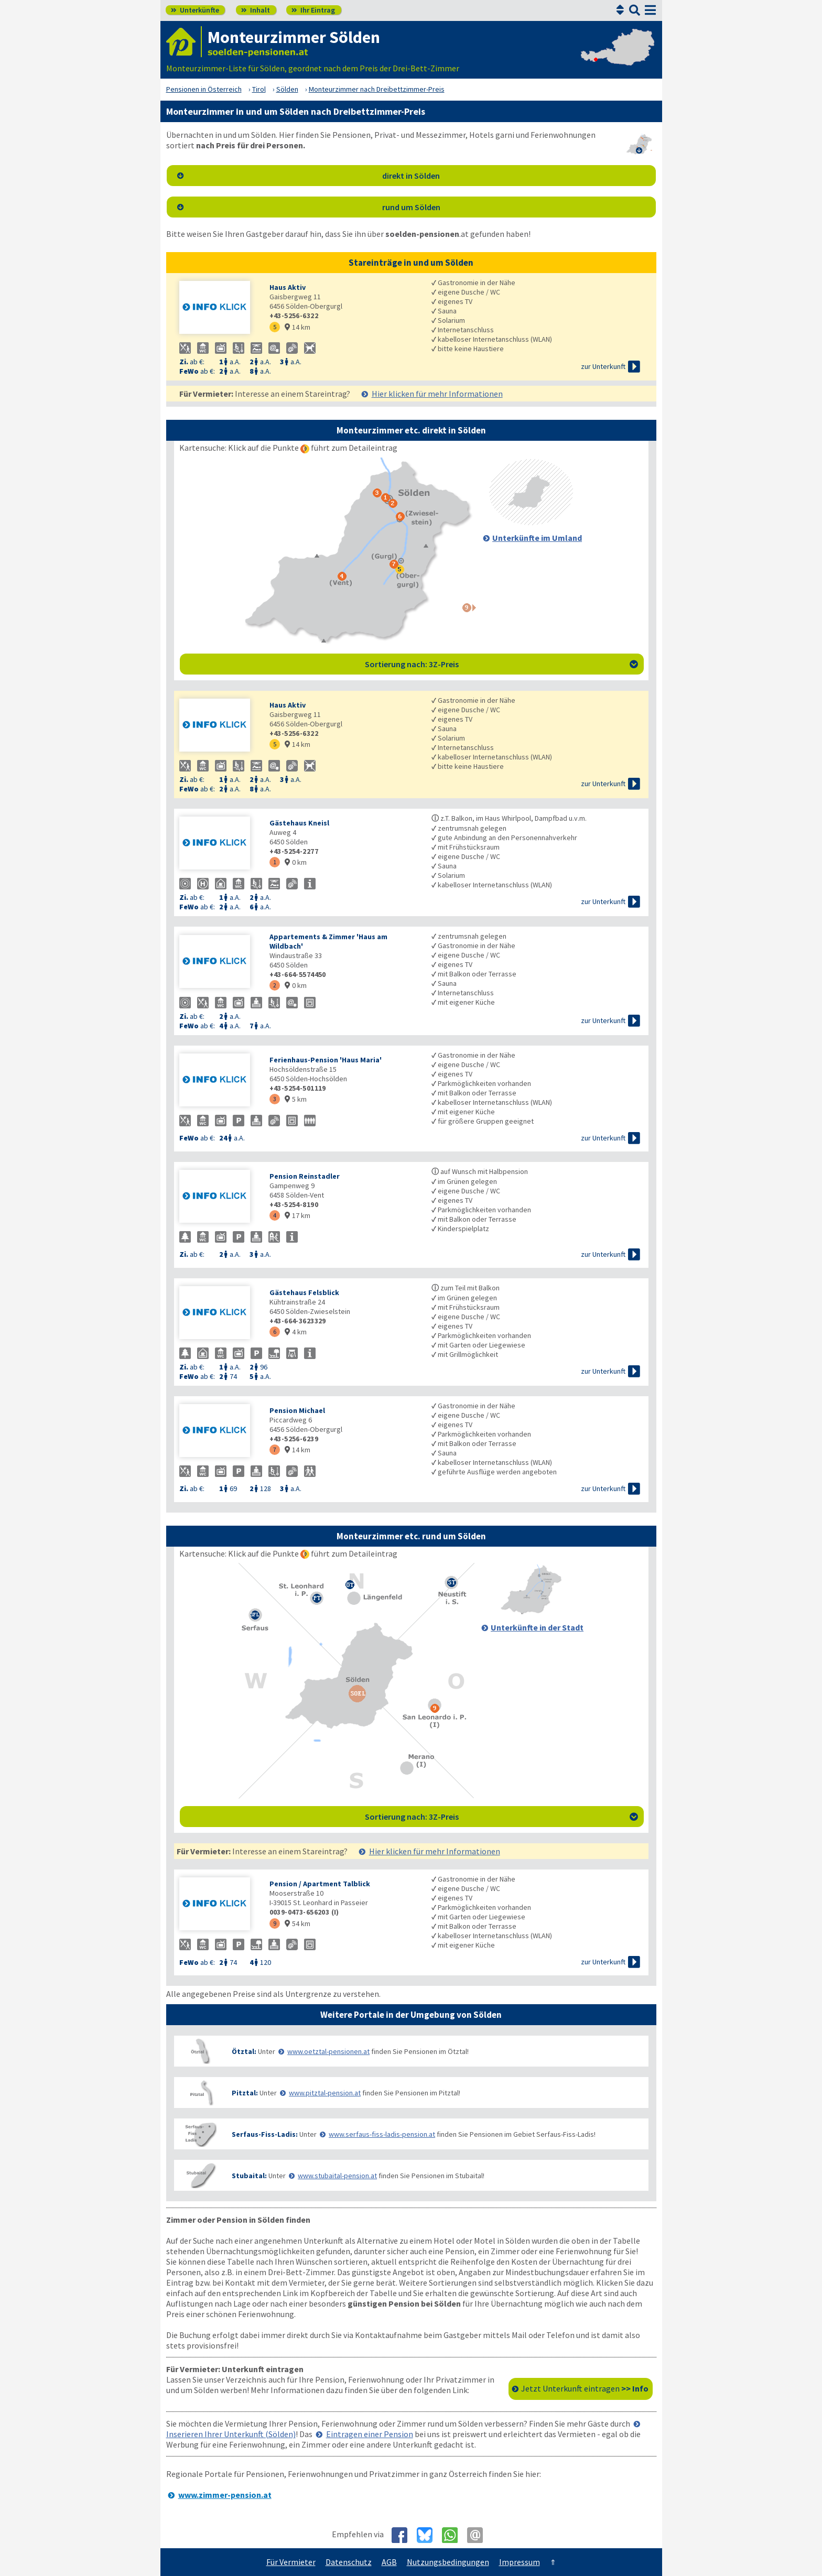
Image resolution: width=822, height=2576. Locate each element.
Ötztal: (244, 2051)
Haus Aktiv (287, 287)
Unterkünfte (195, 10)
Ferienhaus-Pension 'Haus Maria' (325, 1059)
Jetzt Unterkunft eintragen (584, 2388)
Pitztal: (245, 2092)
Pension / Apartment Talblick (319, 1883)
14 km (297, 327)
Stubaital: (249, 2175)
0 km (296, 862)
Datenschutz (349, 2562)
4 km (296, 1331)
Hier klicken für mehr (437, 393)
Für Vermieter (291, 2562)
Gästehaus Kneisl (299, 823)
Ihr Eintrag (313, 10)
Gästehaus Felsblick (304, 1292)
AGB (389, 2562)
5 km (296, 1099)
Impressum (519, 2562)
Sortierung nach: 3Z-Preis (501, 664)
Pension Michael (297, 1410)
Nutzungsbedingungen (448, 2562)
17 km (297, 1215)
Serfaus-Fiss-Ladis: (265, 2134)
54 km (297, 1923)
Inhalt (255, 10)
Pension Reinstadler (304, 1176)
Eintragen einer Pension (369, 2434)
